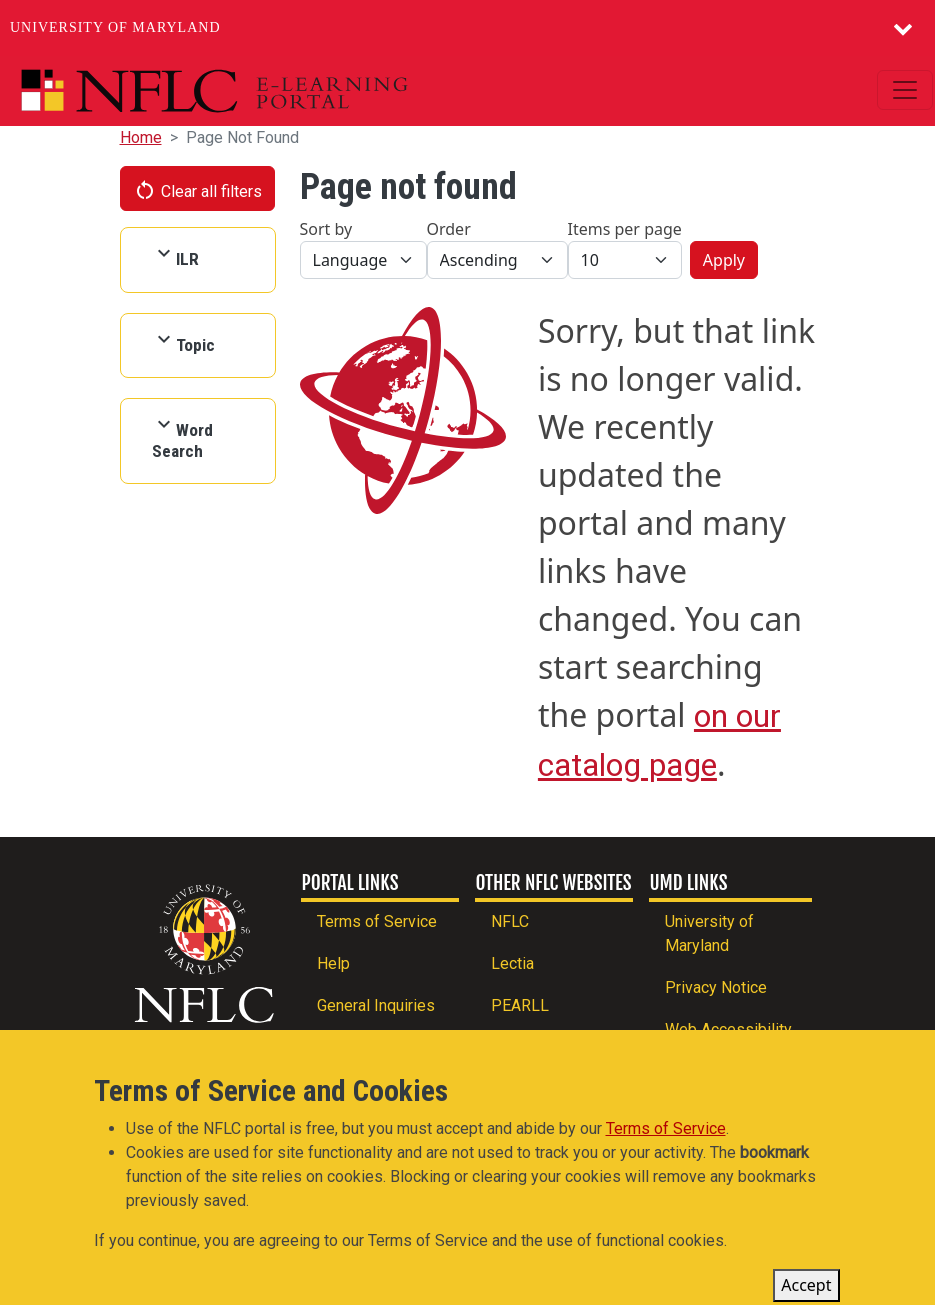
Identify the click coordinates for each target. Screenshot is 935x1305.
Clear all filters (198, 190)
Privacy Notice (716, 987)
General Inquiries (376, 1005)
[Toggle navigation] (905, 90)
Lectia (512, 963)
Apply (724, 260)
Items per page (625, 229)
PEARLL (520, 1005)
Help (333, 963)
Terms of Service (377, 921)
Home (141, 137)
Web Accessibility (728, 1029)
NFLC (510, 921)
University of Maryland (115, 27)
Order (449, 229)
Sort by (326, 229)
